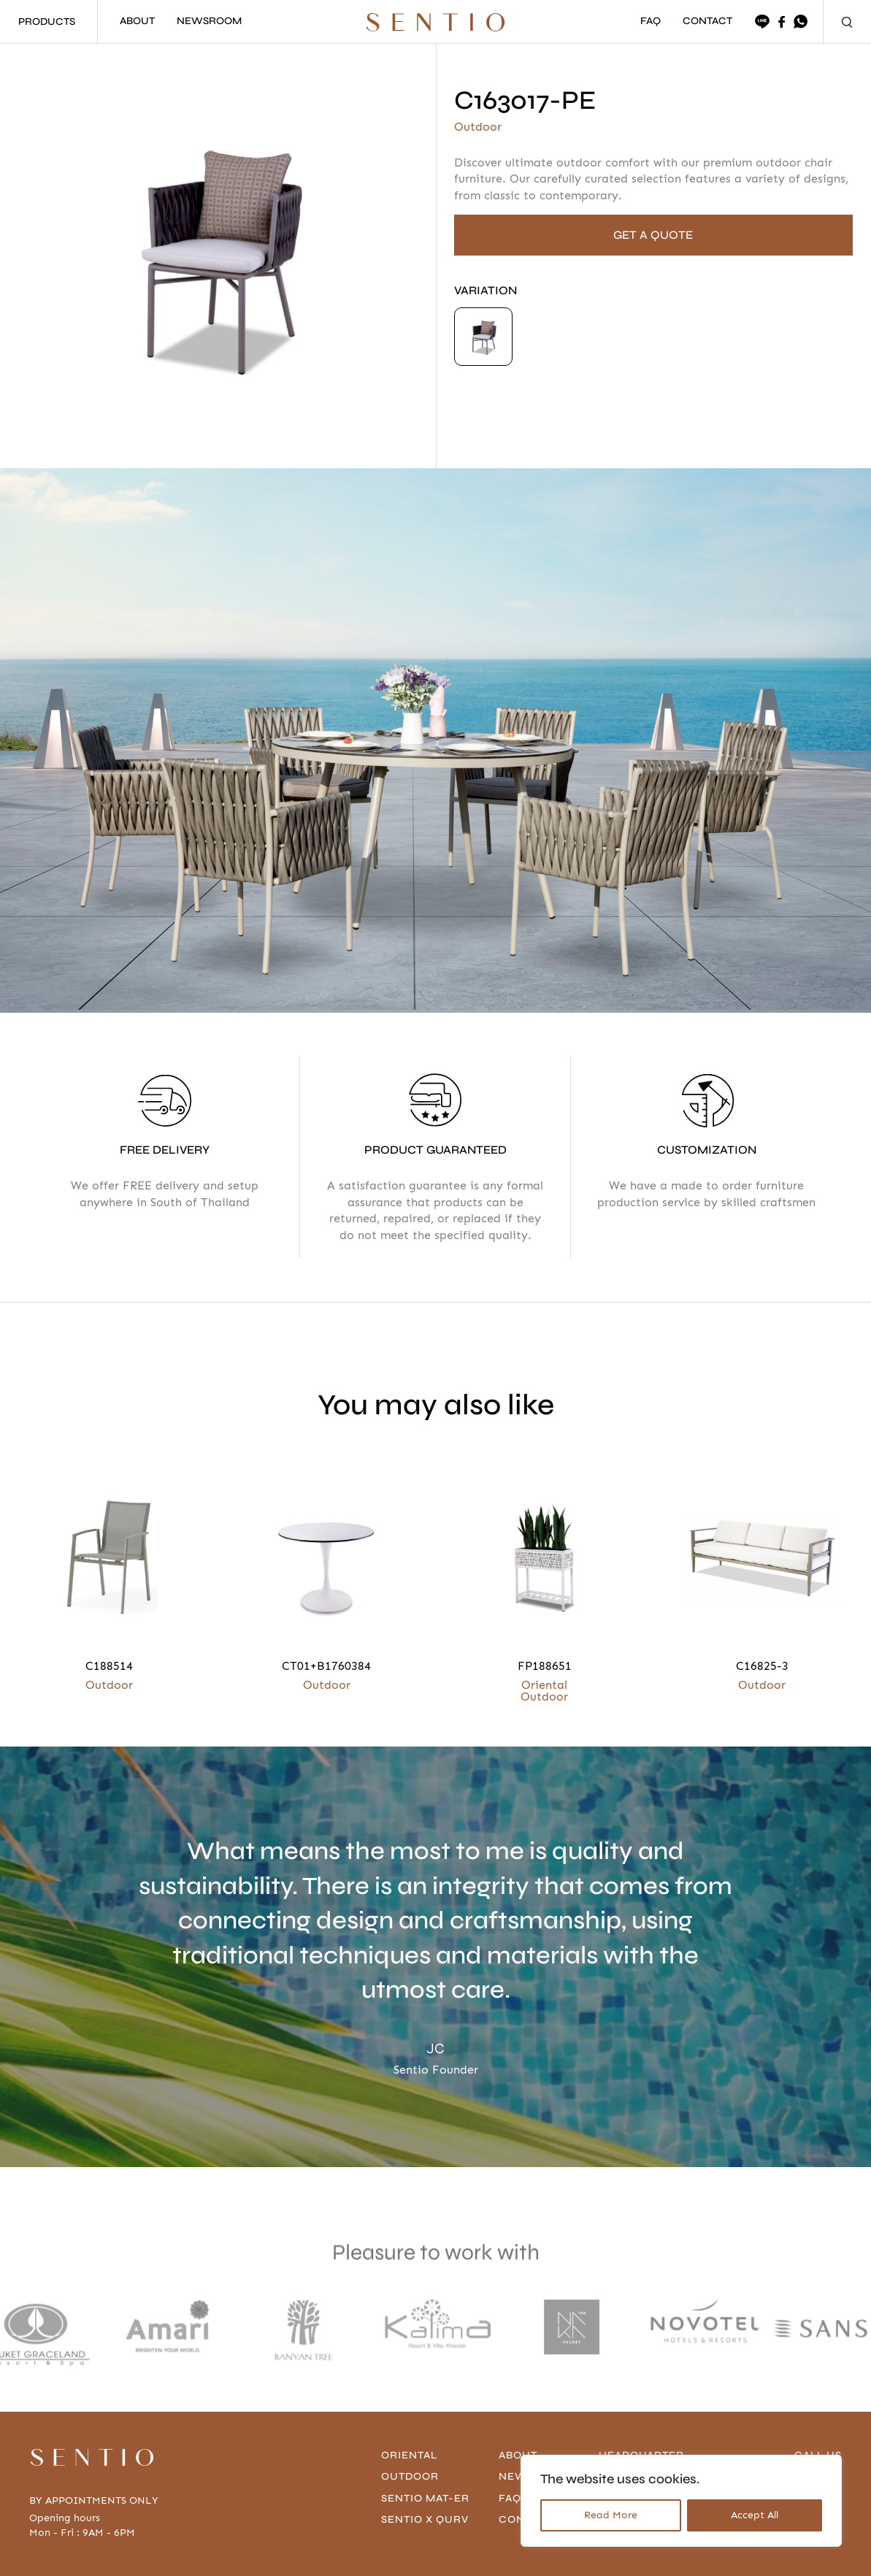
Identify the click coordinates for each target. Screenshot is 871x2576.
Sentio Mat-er (427, 2498)
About (520, 2455)
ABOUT (137, 21)
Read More (610, 2515)
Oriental (411, 2455)
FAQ (650, 21)
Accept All (754, 2515)
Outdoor (412, 2476)
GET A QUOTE (653, 235)
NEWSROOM (209, 21)
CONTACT (707, 21)
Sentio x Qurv (427, 2519)
